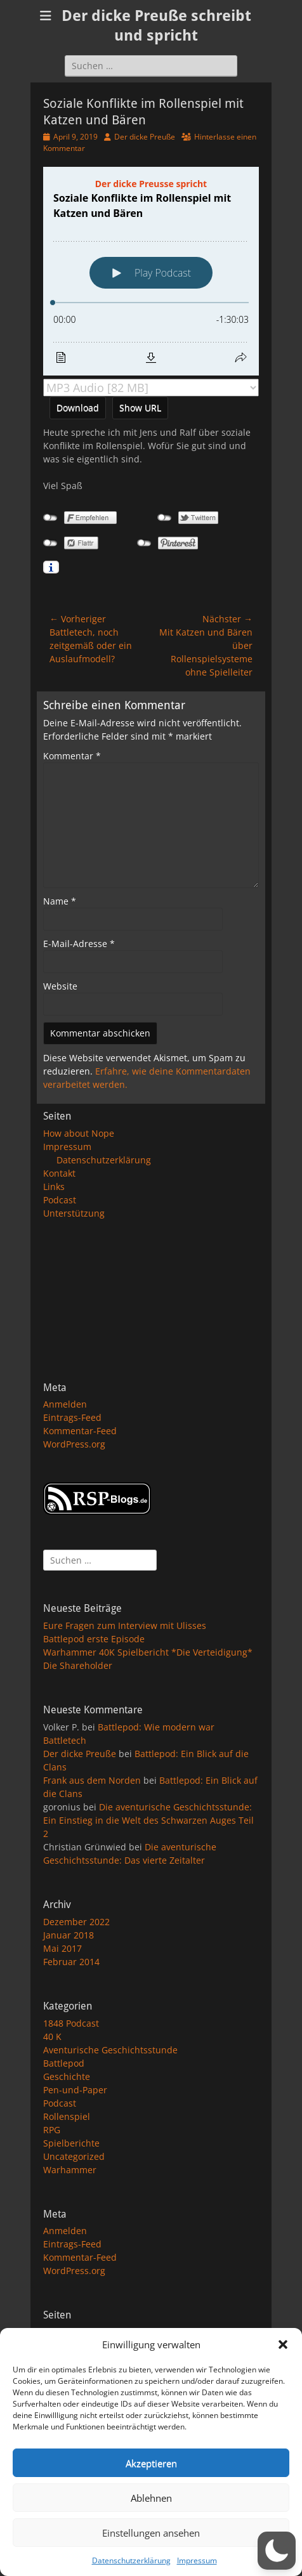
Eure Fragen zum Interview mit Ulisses (124, 1625)
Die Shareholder (77, 1665)
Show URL (140, 408)
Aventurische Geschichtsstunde (110, 2050)
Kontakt (59, 1173)
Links (54, 1186)
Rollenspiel (66, 2116)
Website (60, 986)
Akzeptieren (151, 2463)
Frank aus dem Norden (92, 1780)
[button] (283, 2344)
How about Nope (78, 1133)
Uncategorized (74, 2156)
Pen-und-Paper (75, 2090)
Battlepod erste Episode (94, 1639)
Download (77, 408)
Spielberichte (71, 2143)
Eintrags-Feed (72, 1417)
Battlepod (63, 2063)
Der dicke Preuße (144, 136)
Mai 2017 (62, 1948)
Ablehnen (151, 2498)
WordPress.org (74, 1444)
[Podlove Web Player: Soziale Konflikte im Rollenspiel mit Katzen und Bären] (151, 271)
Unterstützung (74, 1213)
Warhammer (69, 2170)
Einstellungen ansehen (151, 2533)
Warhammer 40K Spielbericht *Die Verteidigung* (148, 1652)
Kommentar (72, 756)
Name (59, 901)
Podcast (59, 1200)
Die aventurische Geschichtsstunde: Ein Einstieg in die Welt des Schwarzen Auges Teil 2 (148, 1820)
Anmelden (65, 1404)
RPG (51, 2130)
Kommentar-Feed (80, 1431)
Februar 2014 (71, 1962)
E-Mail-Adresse (79, 944)
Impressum (197, 2560)
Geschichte (66, 2076)
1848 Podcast (71, 2023)
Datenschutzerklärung (131, 2560)
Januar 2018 (68, 1935)
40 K (52, 2036)
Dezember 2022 (76, 1922)
